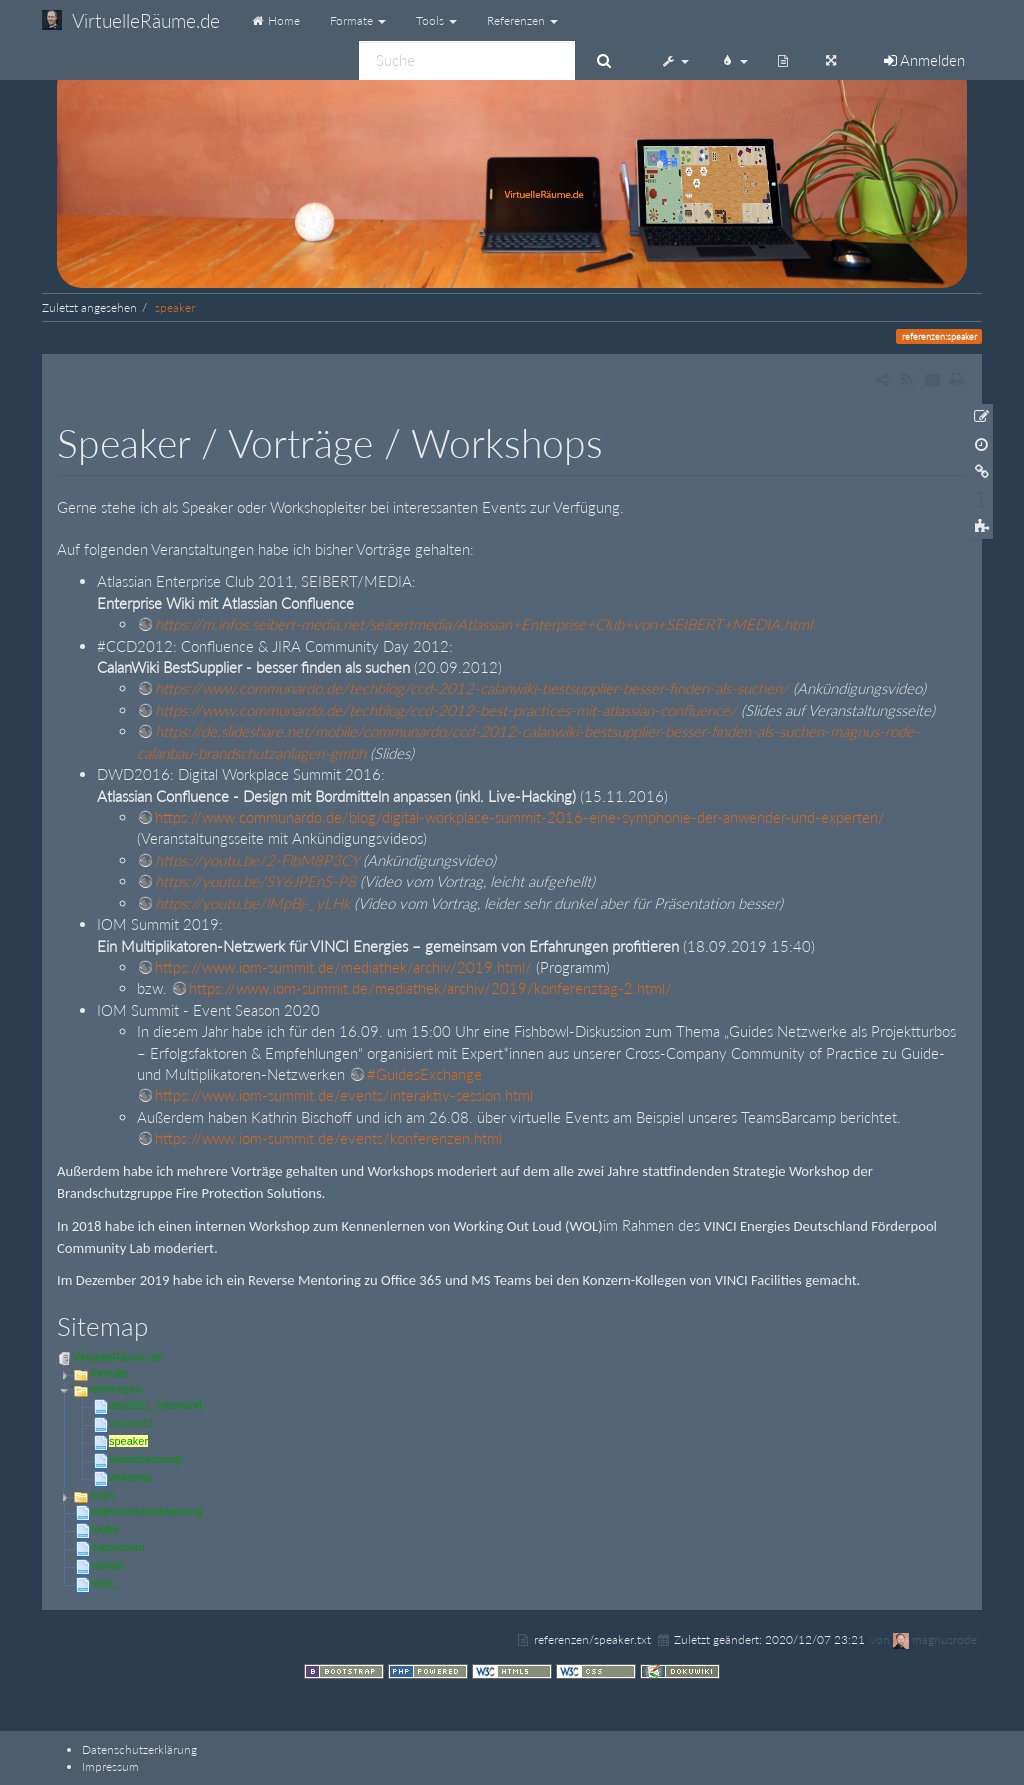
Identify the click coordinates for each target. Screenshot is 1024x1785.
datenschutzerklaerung (146, 1511)
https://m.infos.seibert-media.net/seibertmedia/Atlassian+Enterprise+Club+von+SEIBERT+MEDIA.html (483, 624)
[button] (675, 60)
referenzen (115, 1389)
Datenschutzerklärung (139, 1749)
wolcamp (130, 1477)
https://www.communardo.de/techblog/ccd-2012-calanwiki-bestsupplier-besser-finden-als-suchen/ (472, 688)
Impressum (110, 1766)
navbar (108, 1565)
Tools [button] (436, 20)
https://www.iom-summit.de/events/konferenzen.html (328, 1138)
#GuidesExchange (424, 1074)
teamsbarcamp (145, 1459)
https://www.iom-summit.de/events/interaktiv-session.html (344, 1095)
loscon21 (131, 1423)
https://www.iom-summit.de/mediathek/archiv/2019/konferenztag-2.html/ (430, 988)
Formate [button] (358, 20)
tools (102, 1495)
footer (105, 1529)
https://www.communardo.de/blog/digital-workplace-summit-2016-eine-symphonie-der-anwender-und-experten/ (520, 817)
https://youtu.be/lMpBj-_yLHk (252, 903)
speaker (175, 307)
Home (275, 20)
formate (109, 1373)
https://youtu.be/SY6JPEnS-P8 (255, 881)
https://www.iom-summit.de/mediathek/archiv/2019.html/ (343, 967)
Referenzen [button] (522, 20)
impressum (118, 1547)
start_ (105, 1583)
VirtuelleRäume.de (118, 1357)
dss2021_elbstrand (155, 1405)
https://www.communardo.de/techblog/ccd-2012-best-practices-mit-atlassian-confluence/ (446, 710)
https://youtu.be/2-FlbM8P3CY (257, 860)
